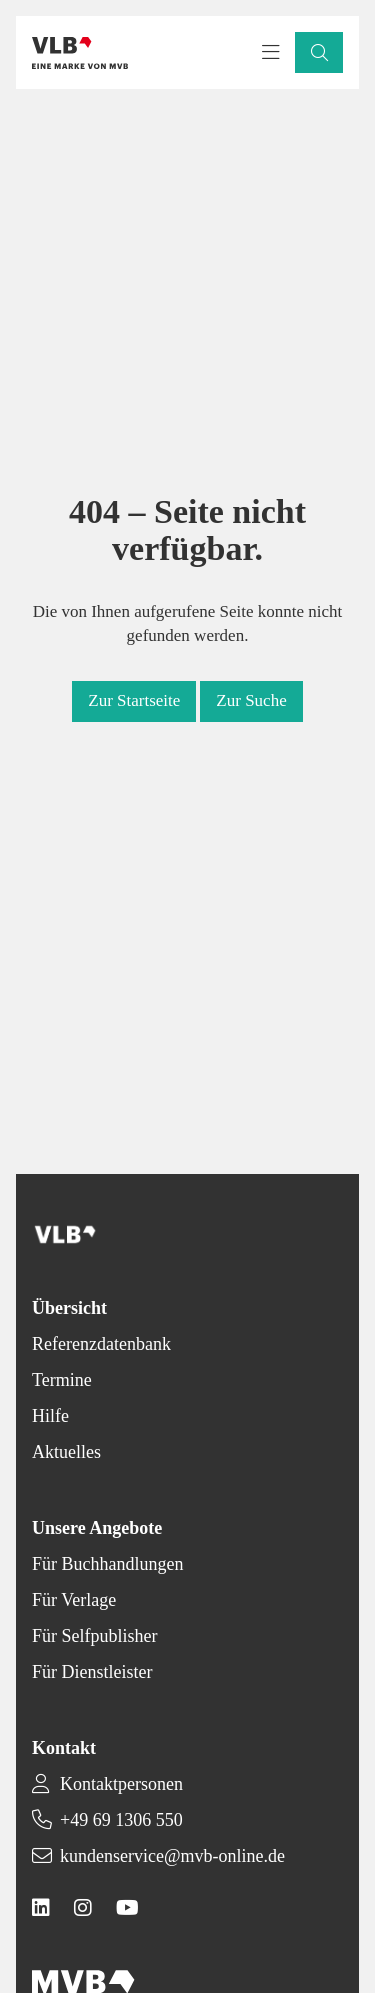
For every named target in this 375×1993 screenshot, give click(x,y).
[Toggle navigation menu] (271, 53)
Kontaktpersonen (121, 1784)
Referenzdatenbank (101, 1344)
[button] (319, 52)
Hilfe (50, 1416)
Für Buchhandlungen (107, 1564)
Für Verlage (74, 1600)
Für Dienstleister (92, 1672)
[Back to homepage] (80, 53)
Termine (62, 1380)
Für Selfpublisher (95, 1636)
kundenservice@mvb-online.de (172, 1856)
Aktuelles (66, 1452)
